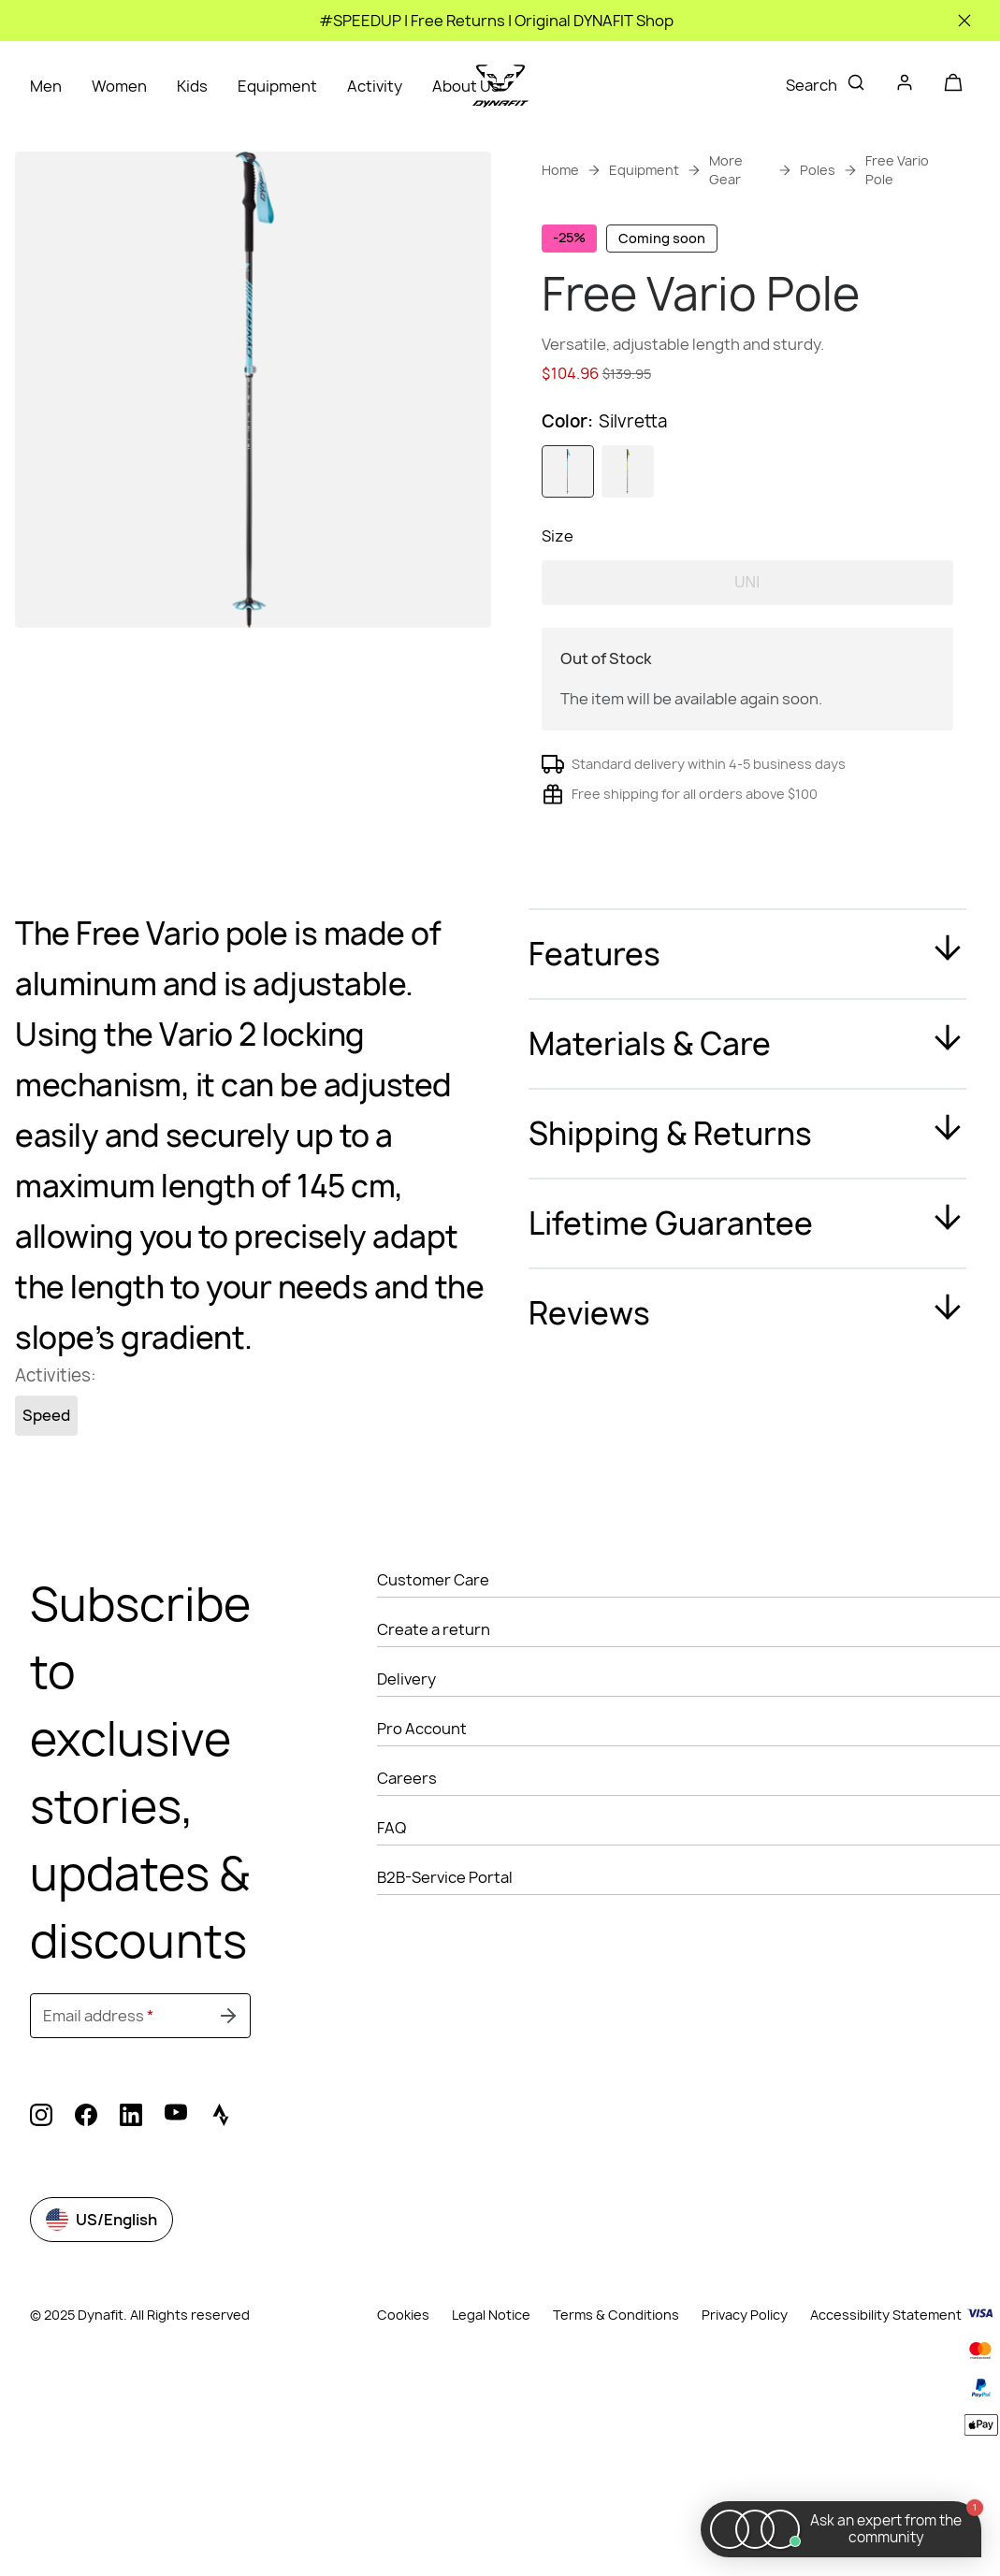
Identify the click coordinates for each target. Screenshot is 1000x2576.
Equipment (277, 86)
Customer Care (433, 1653)
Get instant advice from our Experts (735, 426)
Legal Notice (491, 2387)
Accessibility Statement (886, 2387)
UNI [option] (747, 655)
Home (560, 170)
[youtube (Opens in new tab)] (176, 2190)
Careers (407, 1851)
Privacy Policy (745, 2387)
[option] (568, 544)
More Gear (726, 170)
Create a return (433, 1702)
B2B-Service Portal (445, 1950)
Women (119, 86)
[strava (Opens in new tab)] (221, 2190)
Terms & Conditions (616, 2387)
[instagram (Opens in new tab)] (41, 2190)
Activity (374, 86)
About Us (466, 86)
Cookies (403, 2387)
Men (46, 86)
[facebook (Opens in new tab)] (86, 2190)
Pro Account (422, 1801)
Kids (192, 86)
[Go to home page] (500, 86)
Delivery (406, 1752)
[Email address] (140, 2088)
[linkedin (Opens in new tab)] (131, 2190)
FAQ (391, 1900)
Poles (817, 170)
